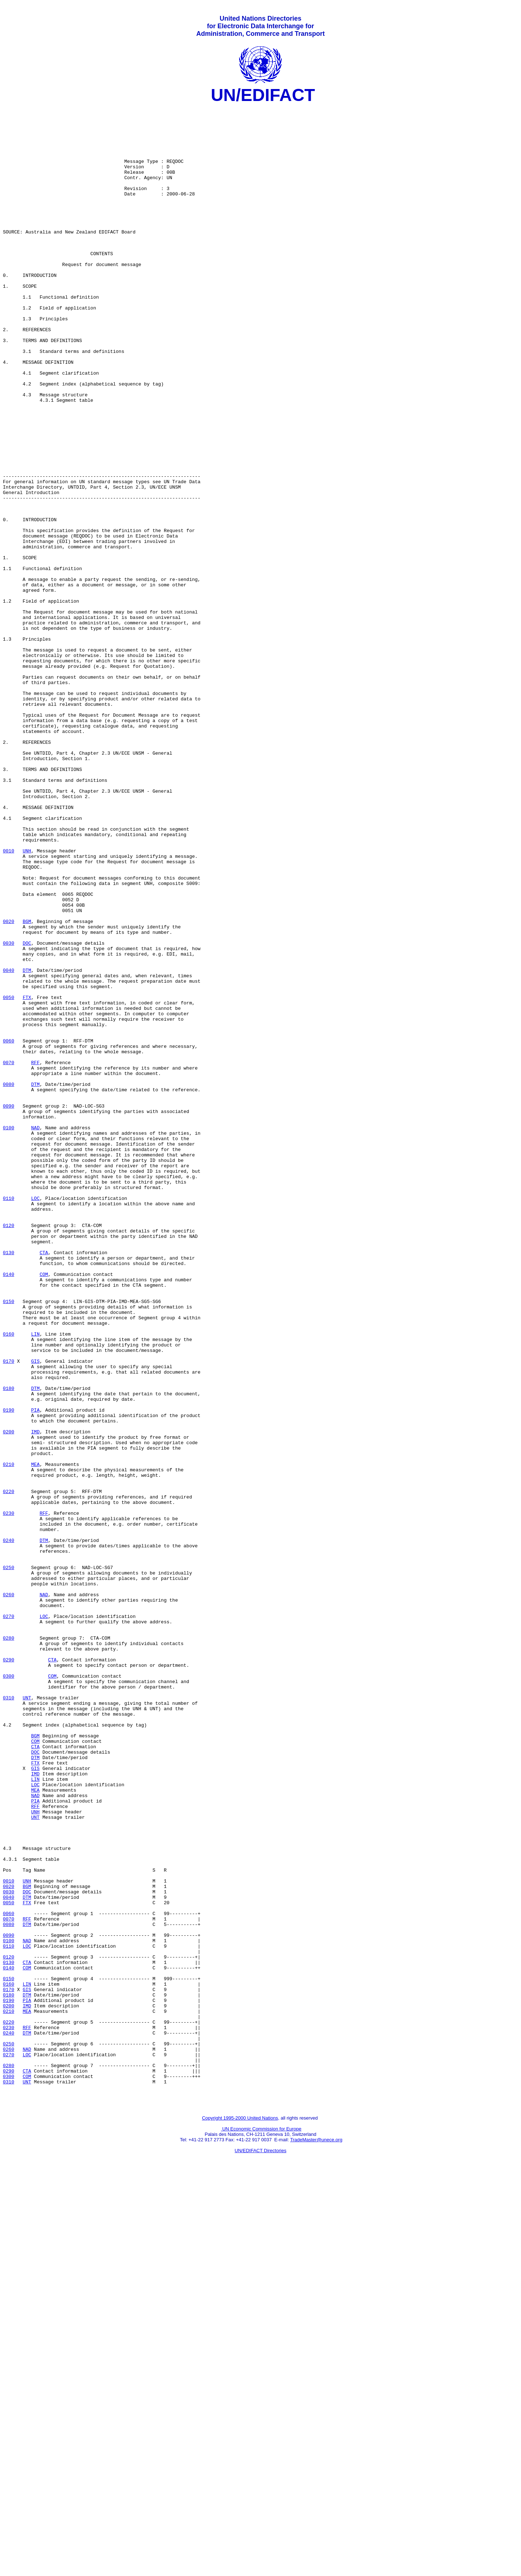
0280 (8, 1946)
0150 (8, 1542)
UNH (27, 1001)
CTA (43, 1483)
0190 (8, 1672)
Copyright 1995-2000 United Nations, (240, 2516)
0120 (8, 1451)
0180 (8, 1646)
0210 (8, 1737)
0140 (8, 1509)
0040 (8, 1145)
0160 (8, 1581)
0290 (8, 1972)
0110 (8, 1418)
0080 (8, 1281)
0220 (8, 1770)
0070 (8, 1255)
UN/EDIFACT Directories (261, 2549)
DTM (27, 1145)
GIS (35, 1614)
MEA (35, 1737)
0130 (8, 1483)
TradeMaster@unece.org (316, 2538)
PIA (35, 1672)
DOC (27, 1112)
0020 (8, 1086)
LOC (35, 1418)
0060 (8, 1229)
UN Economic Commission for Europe (261, 2527)
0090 (8, 1307)
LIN (35, 1581)
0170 (8, 1614)
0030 (8, 1112)
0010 (8, 1001)
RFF (35, 1255)
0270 (8, 1920)
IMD (35, 1698)
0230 (8, 1796)
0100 (8, 1334)
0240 (8, 1829)
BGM (27, 1086)
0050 (8, 1177)
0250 (8, 1861)
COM (43, 1509)
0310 (8, 2018)
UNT (27, 2018)
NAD (35, 1334)
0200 (8, 1698)
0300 (8, 1992)
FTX (27, 1177)
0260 (8, 1894)
